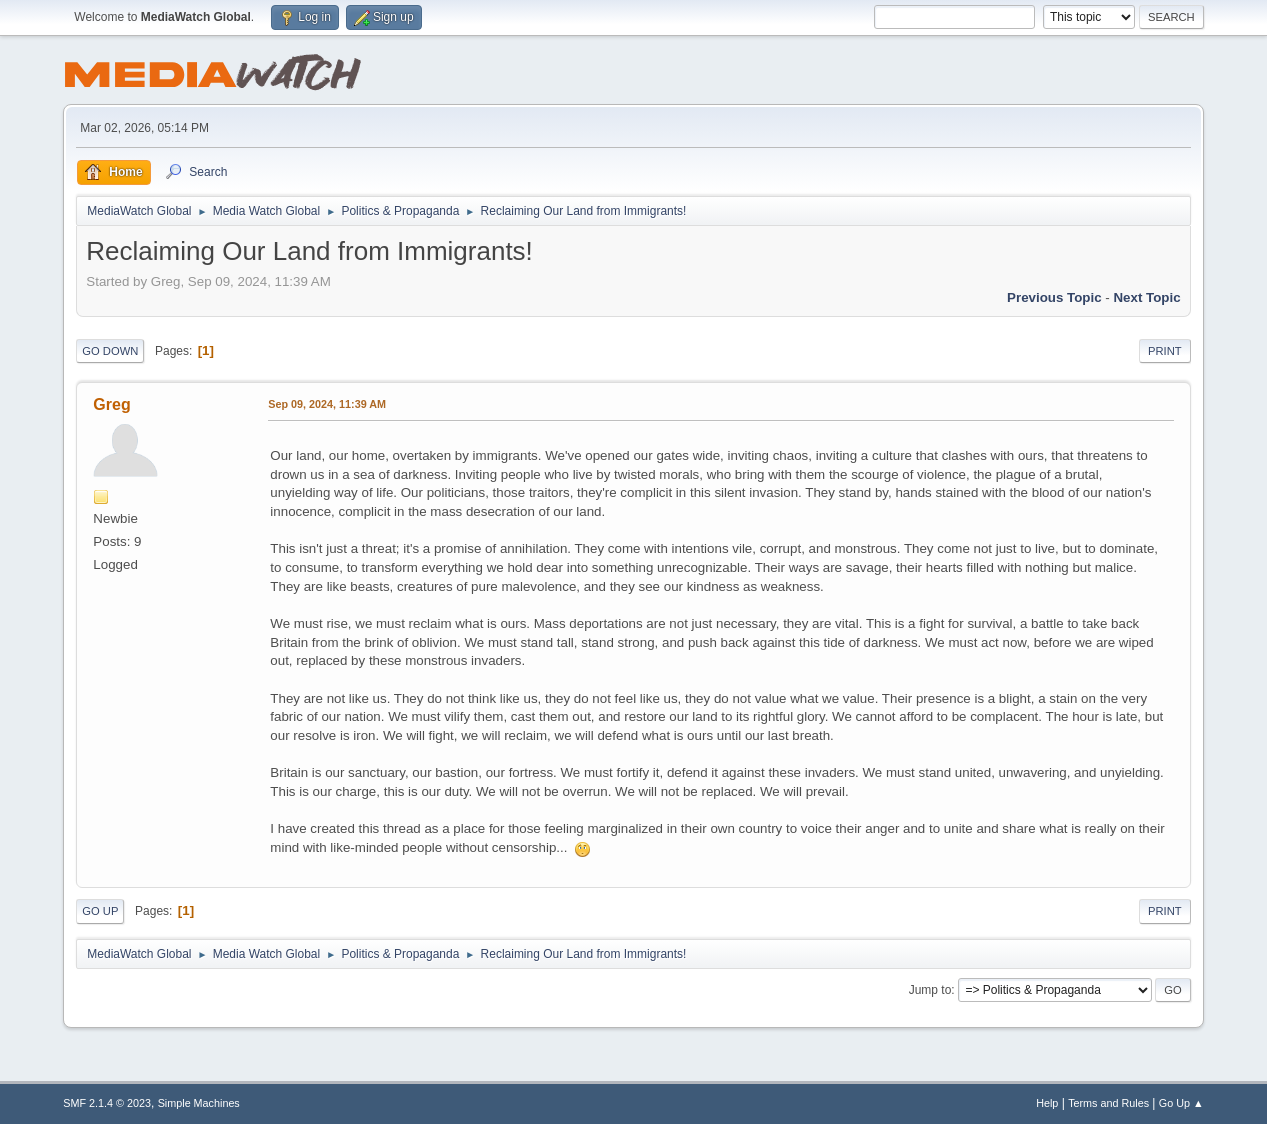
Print (1165, 351)
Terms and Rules (1108, 1103)
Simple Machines (199, 1103)
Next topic (1146, 297)
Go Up (100, 911)
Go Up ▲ (1181, 1103)
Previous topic (1054, 297)
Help (1047, 1103)
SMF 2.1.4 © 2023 (107, 1103)
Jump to (930, 990)
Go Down (110, 351)
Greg (111, 404)
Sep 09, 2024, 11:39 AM (327, 404)
